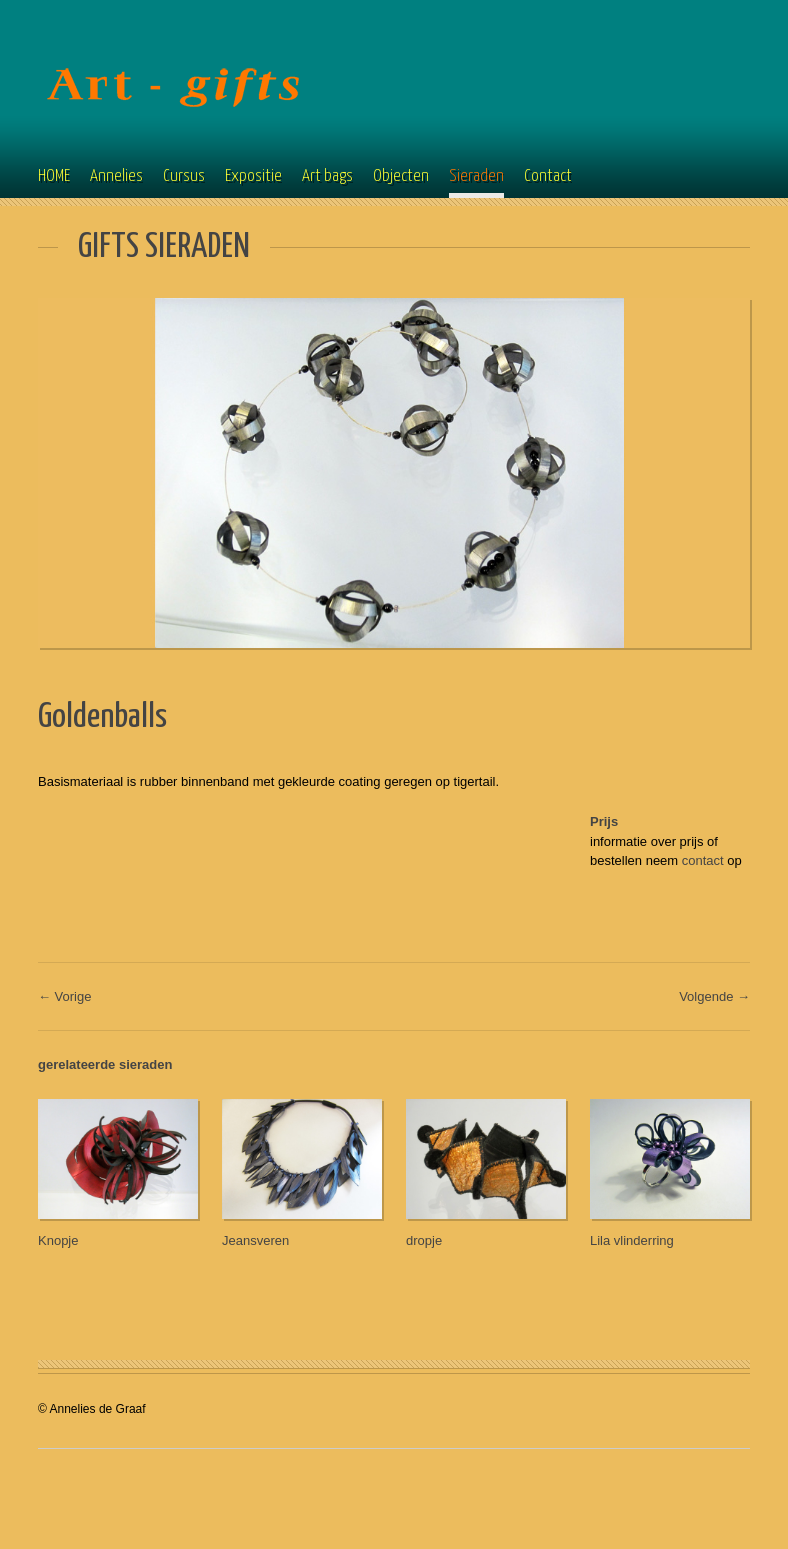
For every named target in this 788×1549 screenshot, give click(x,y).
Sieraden (476, 176)
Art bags (327, 176)
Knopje (58, 1240)
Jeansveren (255, 1240)
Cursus (184, 176)
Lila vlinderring (632, 1240)
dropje (424, 1240)
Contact (548, 176)
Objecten (401, 176)
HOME (54, 176)
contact (703, 860)
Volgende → (714, 996)
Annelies (116, 176)
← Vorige (64, 996)
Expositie (253, 176)
